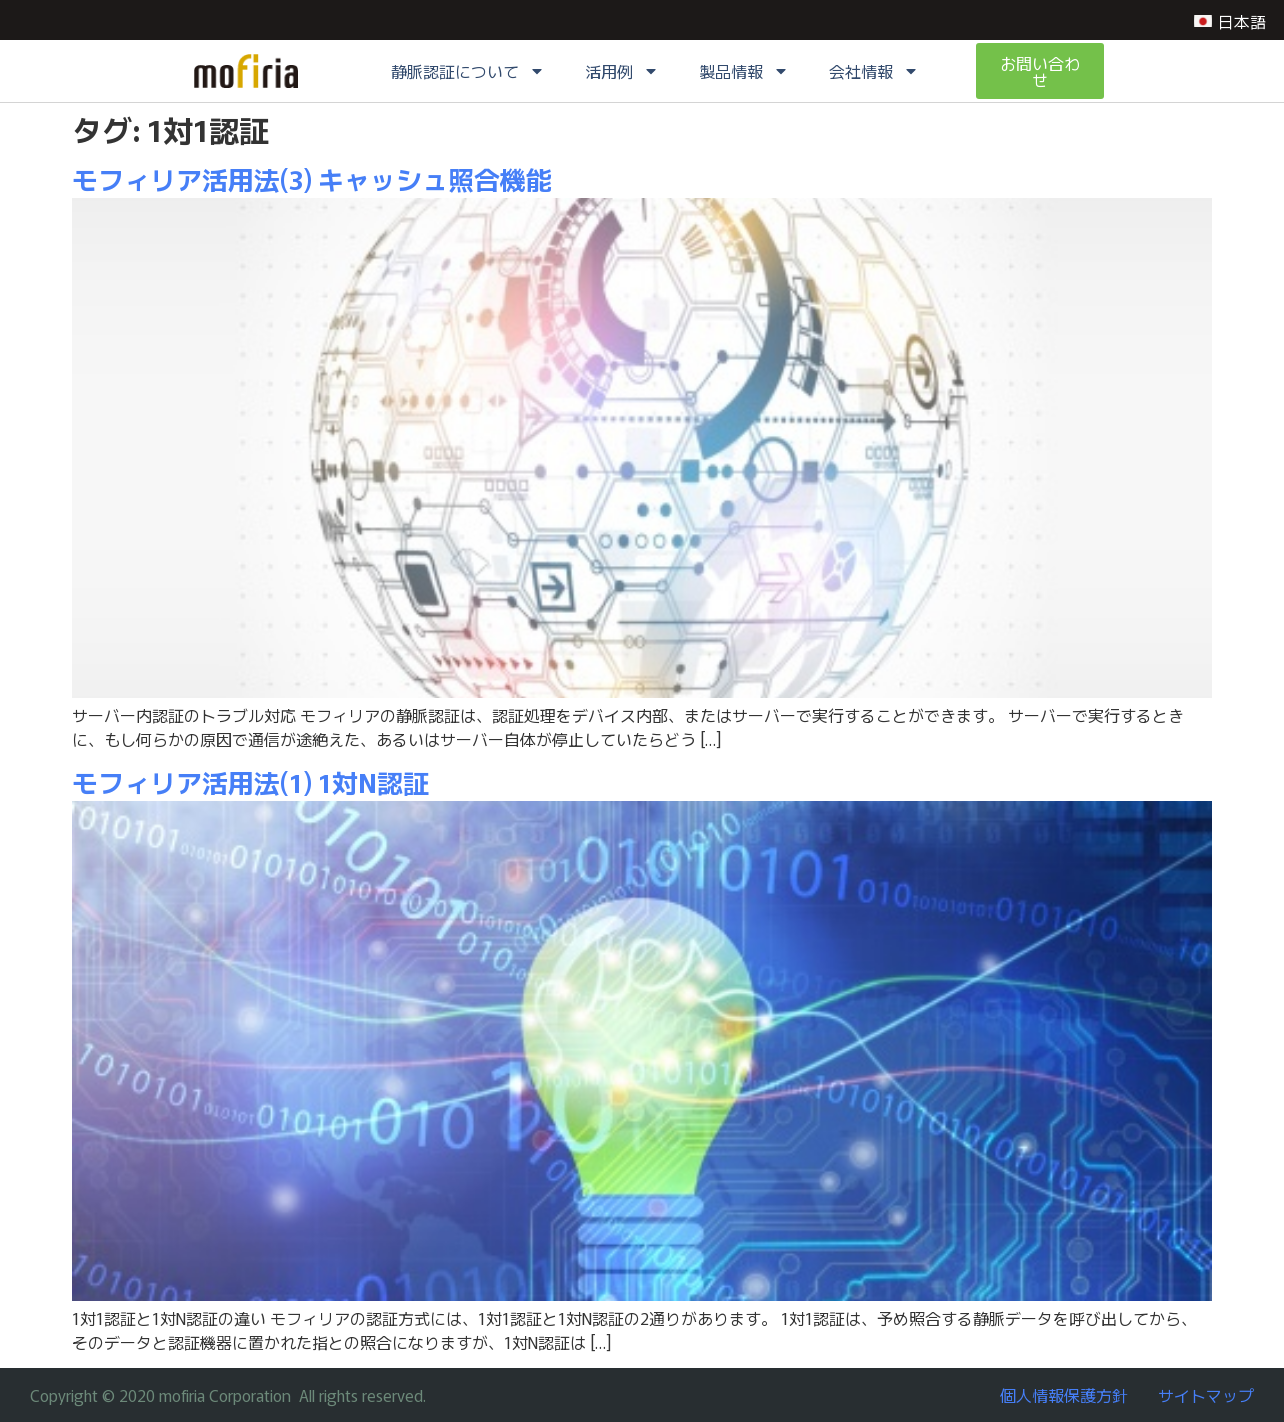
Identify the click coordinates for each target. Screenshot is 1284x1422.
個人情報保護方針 (1064, 1395)
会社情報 (874, 71)
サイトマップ (1206, 1395)
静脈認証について (468, 71)
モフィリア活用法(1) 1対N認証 (250, 781)
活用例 (622, 71)
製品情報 (744, 71)
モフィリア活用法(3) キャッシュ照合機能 (312, 178)
